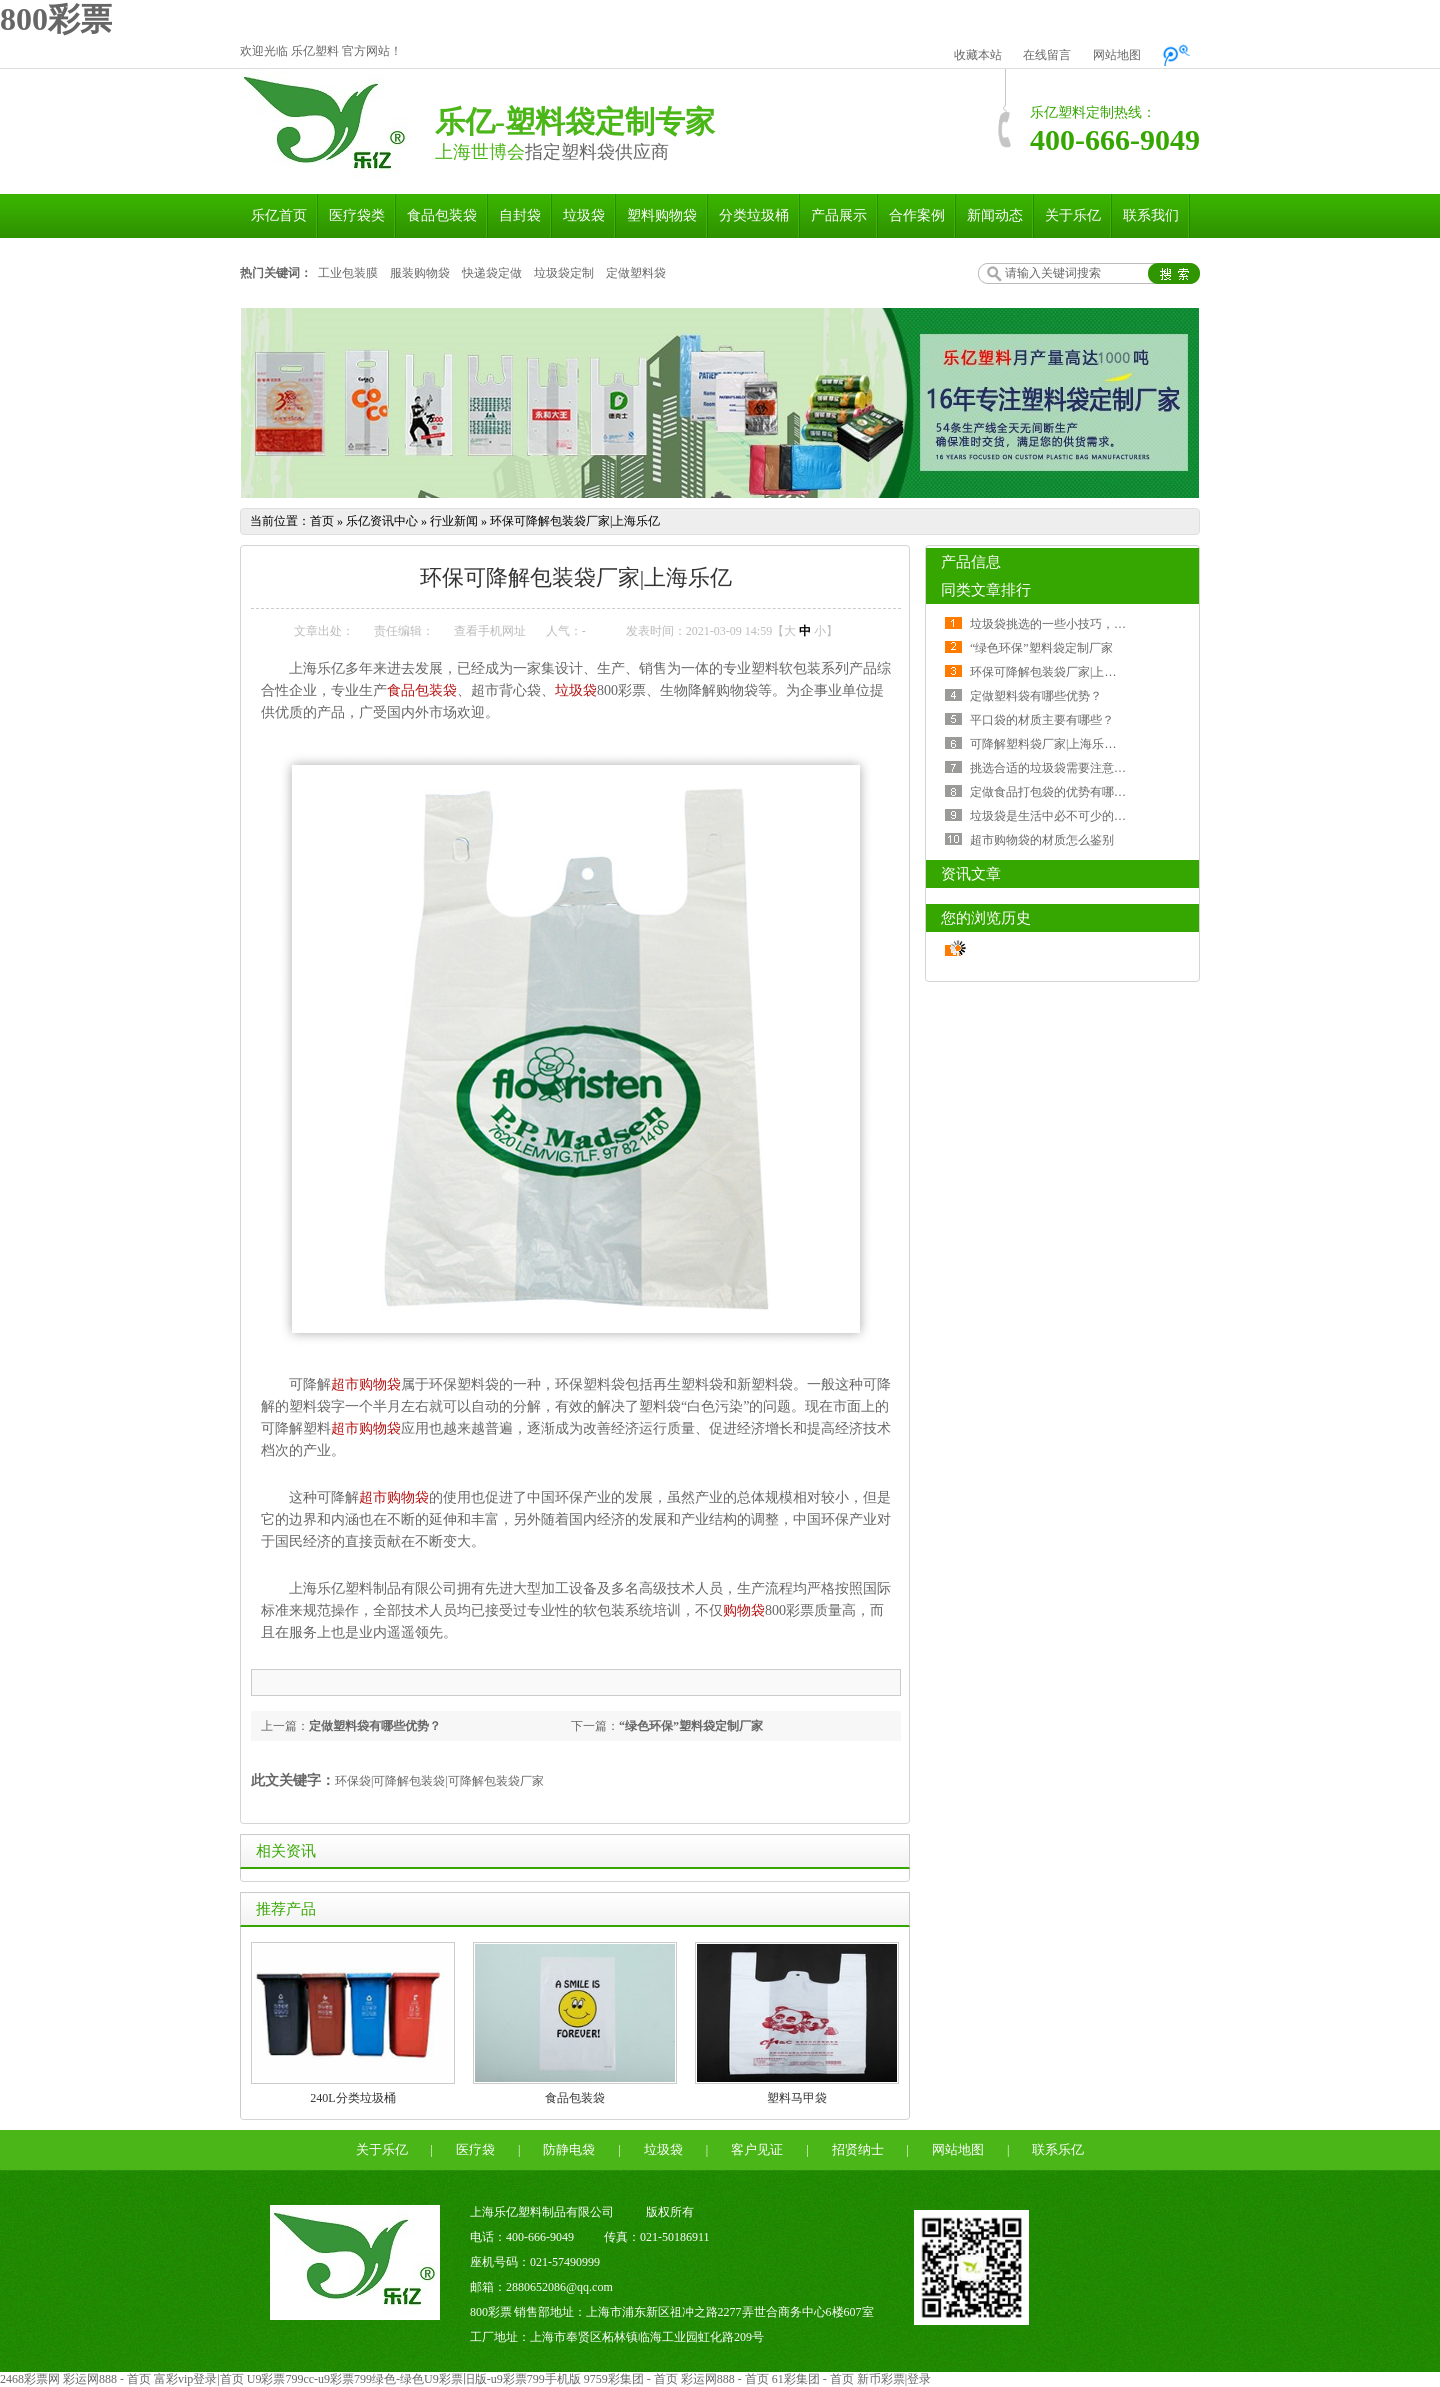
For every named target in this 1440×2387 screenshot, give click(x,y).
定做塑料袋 (636, 273)
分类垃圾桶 (754, 215)
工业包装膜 (348, 273)
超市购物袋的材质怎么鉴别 (1042, 840)
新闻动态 (995, 215)
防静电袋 (569, 2149)
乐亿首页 (279, 215)
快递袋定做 (492, 273)
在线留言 (1047, 55)
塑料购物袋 (662, 215)
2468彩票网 (30, 2379)
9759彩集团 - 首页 (631, 2379)
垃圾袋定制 (564, 273)
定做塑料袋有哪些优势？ (375, 1726)
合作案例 (917, 215)
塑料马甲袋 (797, 2098)
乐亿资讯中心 (382, 521)
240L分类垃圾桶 (352, 2098)
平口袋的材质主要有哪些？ (1042, 720)
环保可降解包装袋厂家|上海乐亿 (575, 521)
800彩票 (56, 19)
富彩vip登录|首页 (199, 2379)
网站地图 (1117, 55)
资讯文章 (971, 874)
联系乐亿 (1058, 2149)
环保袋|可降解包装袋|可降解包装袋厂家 (439, 1781)
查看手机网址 (490, 631)
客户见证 (757, 2149)
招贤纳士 (858, 2149)
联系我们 (1151, 215)
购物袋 (744, 1610)
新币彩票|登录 (894, 2379)
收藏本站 (978, 55)
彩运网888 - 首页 (107, 2379)
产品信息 (971, 562)
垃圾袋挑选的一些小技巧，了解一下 (1066, 624)
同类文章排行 (986, 590)
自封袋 (520, 215)
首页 (322, 521)
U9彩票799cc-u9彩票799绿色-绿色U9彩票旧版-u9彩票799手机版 (414, 2379)
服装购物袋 (420, 273)
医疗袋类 (357, 215)
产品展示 (839, 215)
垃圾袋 (584, 215)
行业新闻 (454, 521)
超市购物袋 (366, 1384)
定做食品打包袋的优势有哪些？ (1054, 792)
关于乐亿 (1073, 215)
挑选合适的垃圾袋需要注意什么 (1054, 768)
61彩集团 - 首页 (813, 2379)
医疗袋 (475, 2149)
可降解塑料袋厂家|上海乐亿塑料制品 (1067, 744)
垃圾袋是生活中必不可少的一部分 (1060, 816)
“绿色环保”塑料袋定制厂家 (691, 1726)
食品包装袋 (442, 215)
